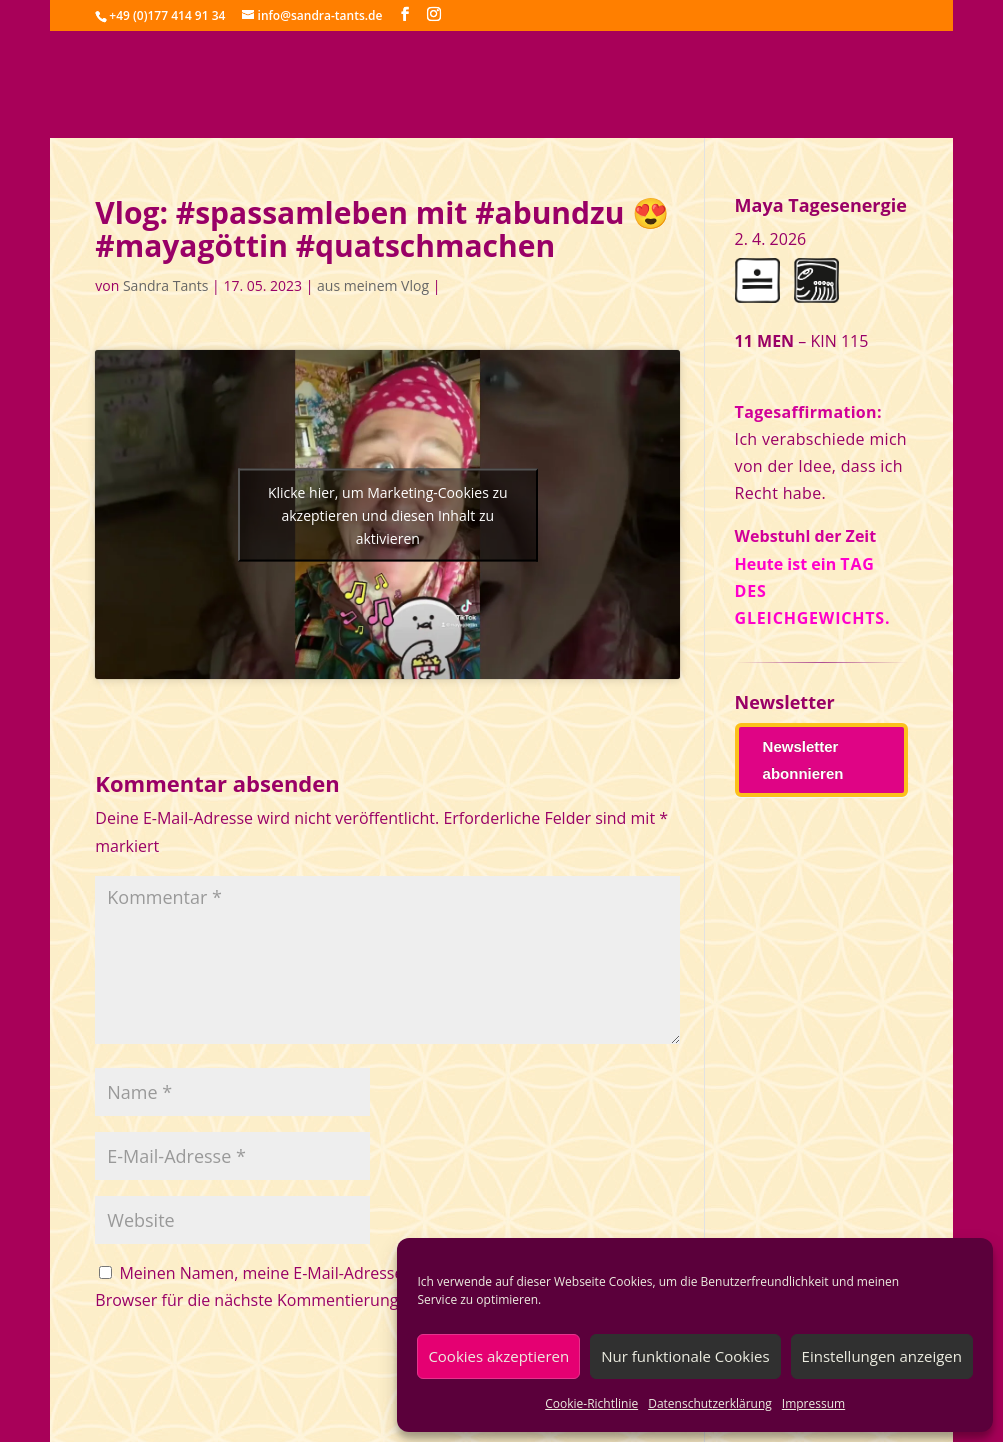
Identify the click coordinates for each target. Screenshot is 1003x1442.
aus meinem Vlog (373, 285)
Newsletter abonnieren (803, 760)
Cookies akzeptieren (498, 1356)
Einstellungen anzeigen (882, 1356)
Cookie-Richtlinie (591, 1403)
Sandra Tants (165, 285)
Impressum (813, 1403)
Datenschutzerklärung (710, 1403)
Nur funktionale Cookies (685, 1356)
